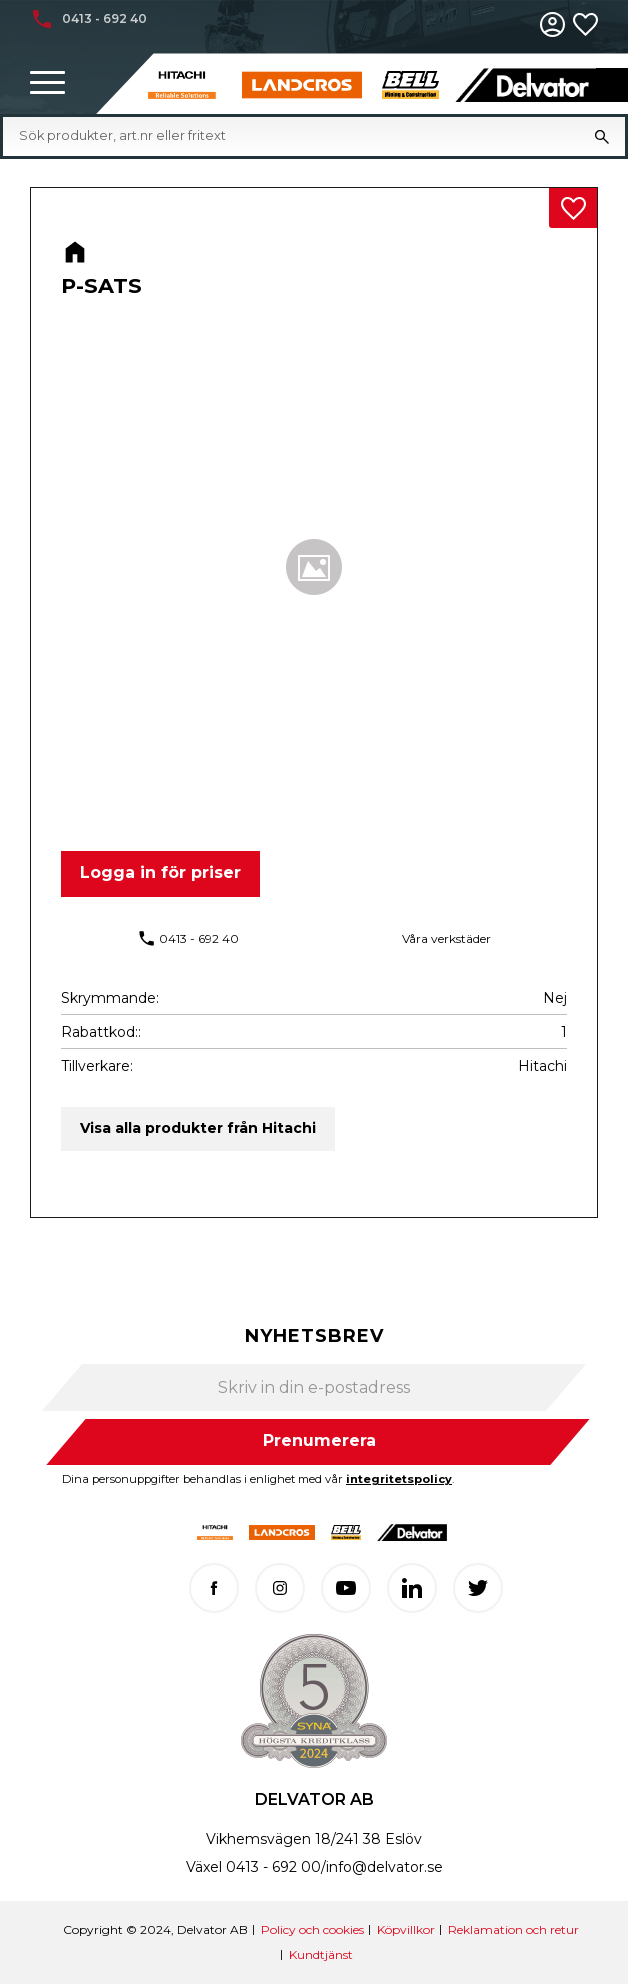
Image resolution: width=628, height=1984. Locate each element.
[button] (47, 83)
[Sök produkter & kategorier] (299, 136)
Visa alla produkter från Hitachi (198, 1128)
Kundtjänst (321, 1954)
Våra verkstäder (446, 938)
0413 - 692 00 (273, 1867)
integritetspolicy (399, 1479)
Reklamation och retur (513, 1929)
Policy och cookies (312, 1929)
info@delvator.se (384, 1867)
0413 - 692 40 (199, 938)
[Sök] (602, 136)
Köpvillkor (406, 1929)
